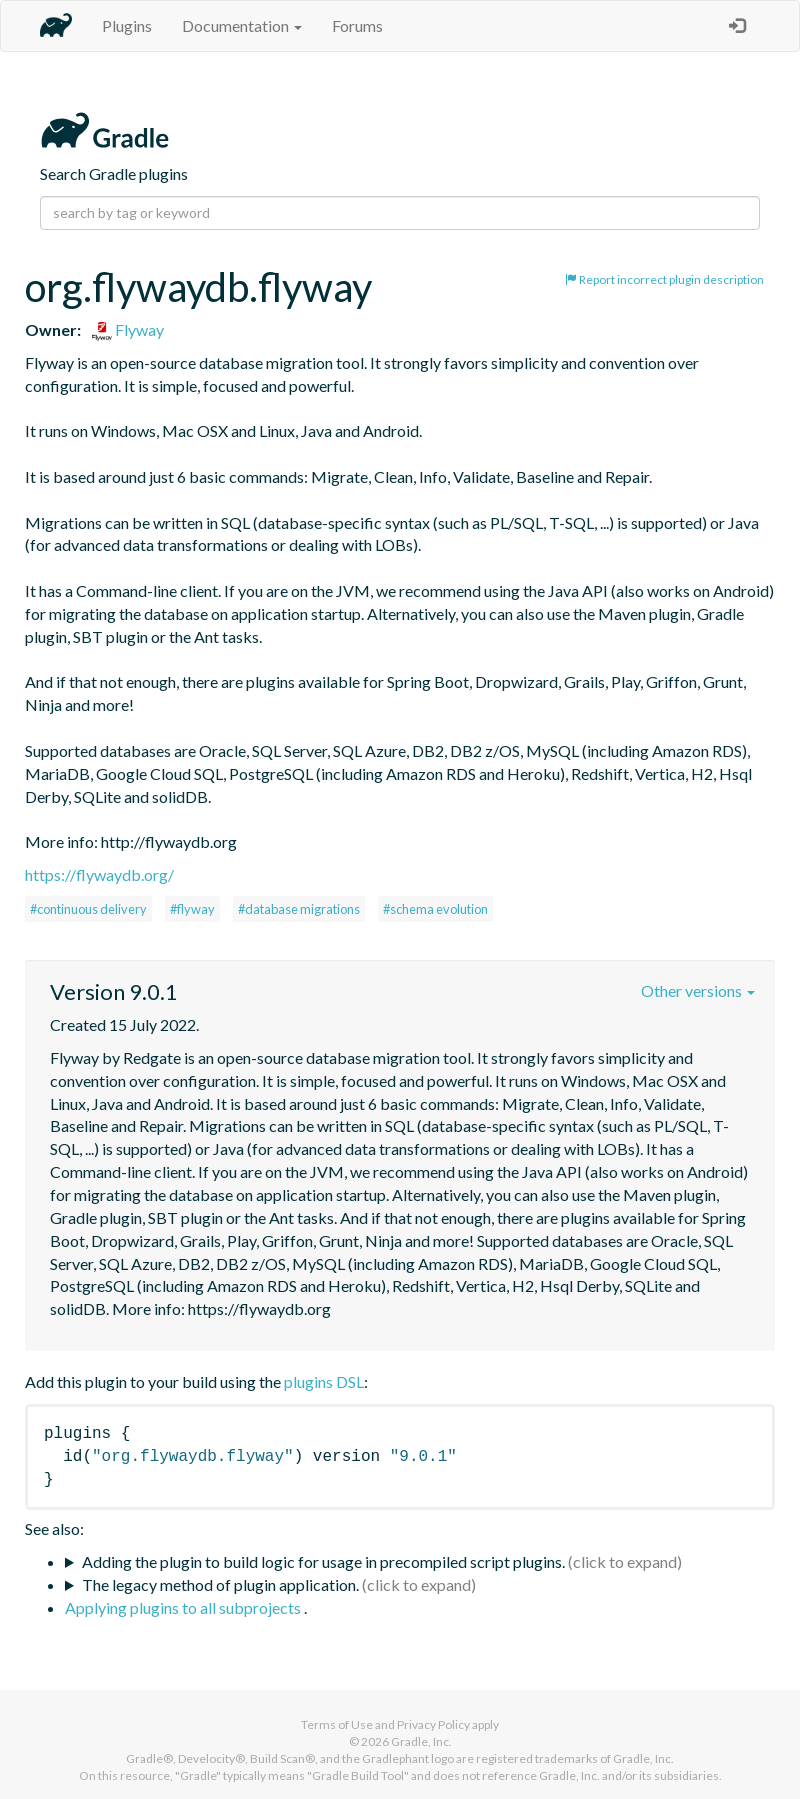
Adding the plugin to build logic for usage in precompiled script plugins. (323, 1561)
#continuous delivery (88, 909)
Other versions (698, 990)
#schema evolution (435, 909)
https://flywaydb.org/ (99, 874)
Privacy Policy (433, 1724)
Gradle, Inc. (421, 1741)
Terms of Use (337, 1724)
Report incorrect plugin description (664, 279)
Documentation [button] (242, 25)
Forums (357, 25)
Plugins (127, 25)
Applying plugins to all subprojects (184, 1607)
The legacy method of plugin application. (220, 1584)
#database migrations (299, 909)
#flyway (192, 909)
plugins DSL (324, 1381)
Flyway (128, 329)
